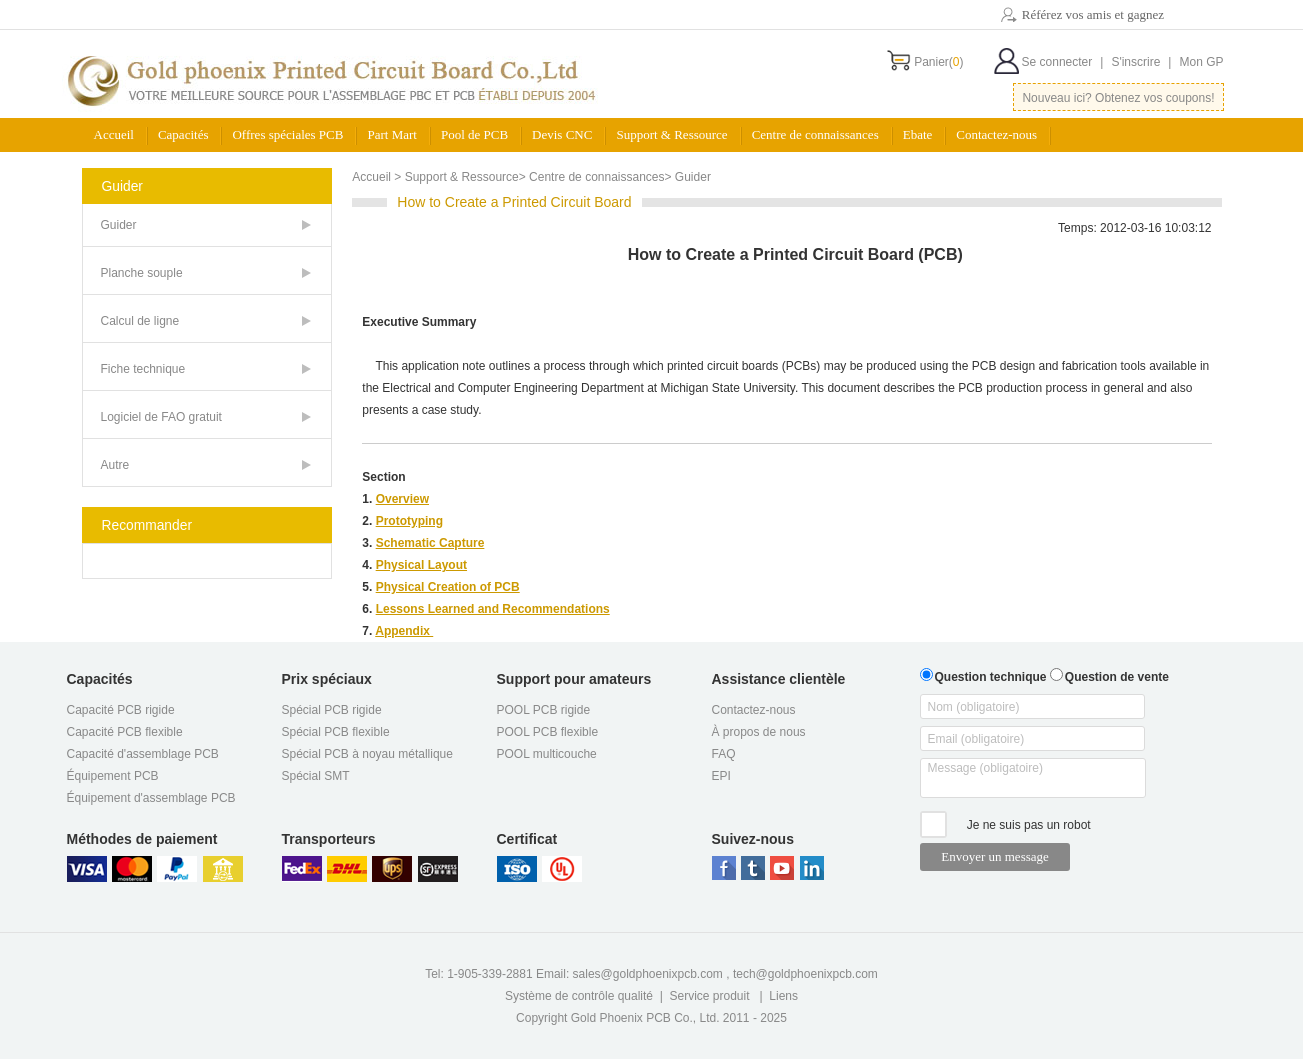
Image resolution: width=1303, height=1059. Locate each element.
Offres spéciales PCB (287, 134)
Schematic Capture (430, 543)
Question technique (983, 674)
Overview (402, 499)
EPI (721, 776)
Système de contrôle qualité (579, 996)
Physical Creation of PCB (448, 587)
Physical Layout (421, 565)
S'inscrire (1141, 62)
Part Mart (391, 134)
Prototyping (409, 521)
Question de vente (1109, 674)
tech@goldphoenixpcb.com (805, 974)
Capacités (183, 134)
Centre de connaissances (815, 134)
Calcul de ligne (140, 321)
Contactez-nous (996, 134)
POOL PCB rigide (544, 710)
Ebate (918, 134)
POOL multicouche (547, 754)
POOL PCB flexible (548, 732)
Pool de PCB (474, 134)
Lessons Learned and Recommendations (493, 609)
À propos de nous (759, 732)
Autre (115, 465)
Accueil (114, 134)
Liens (783, 996)
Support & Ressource (671, 134)
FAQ (724, 754)
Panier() (938, 62)
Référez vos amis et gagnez (1093, 14)
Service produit (710, 996)
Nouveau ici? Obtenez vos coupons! (1118, 98)
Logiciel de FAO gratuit (161, 417)
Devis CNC (562, 134)
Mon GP (1201, 62)
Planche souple (142, 273)
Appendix (404, 631)
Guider (119, 225)
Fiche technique (143, 369)
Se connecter (1063, 62)
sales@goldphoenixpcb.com (648, 974)
